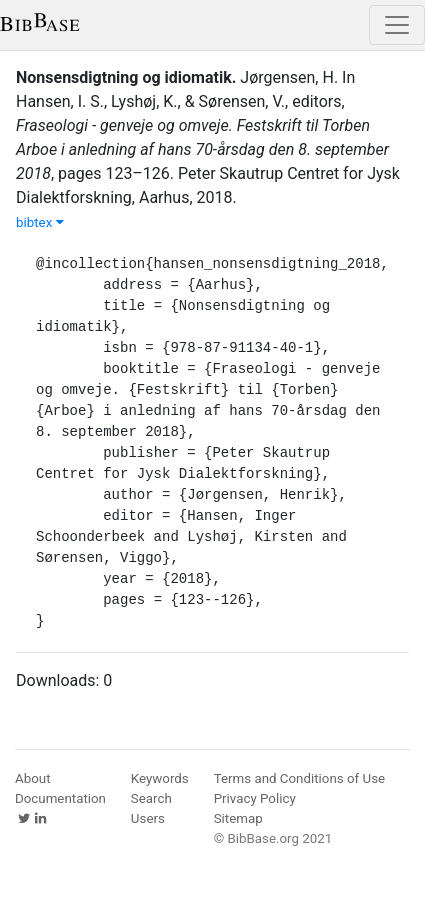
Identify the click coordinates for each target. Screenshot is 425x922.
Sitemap (238, 818)
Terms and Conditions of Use (299, 778)
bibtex (40, 222)
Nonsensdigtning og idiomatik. (126, 77)
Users (148, 818)
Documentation (60, 798)
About (33, 778)
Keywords (160, 778)
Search (151, 798)
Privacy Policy (255, 798)
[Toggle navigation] (397, 25)
